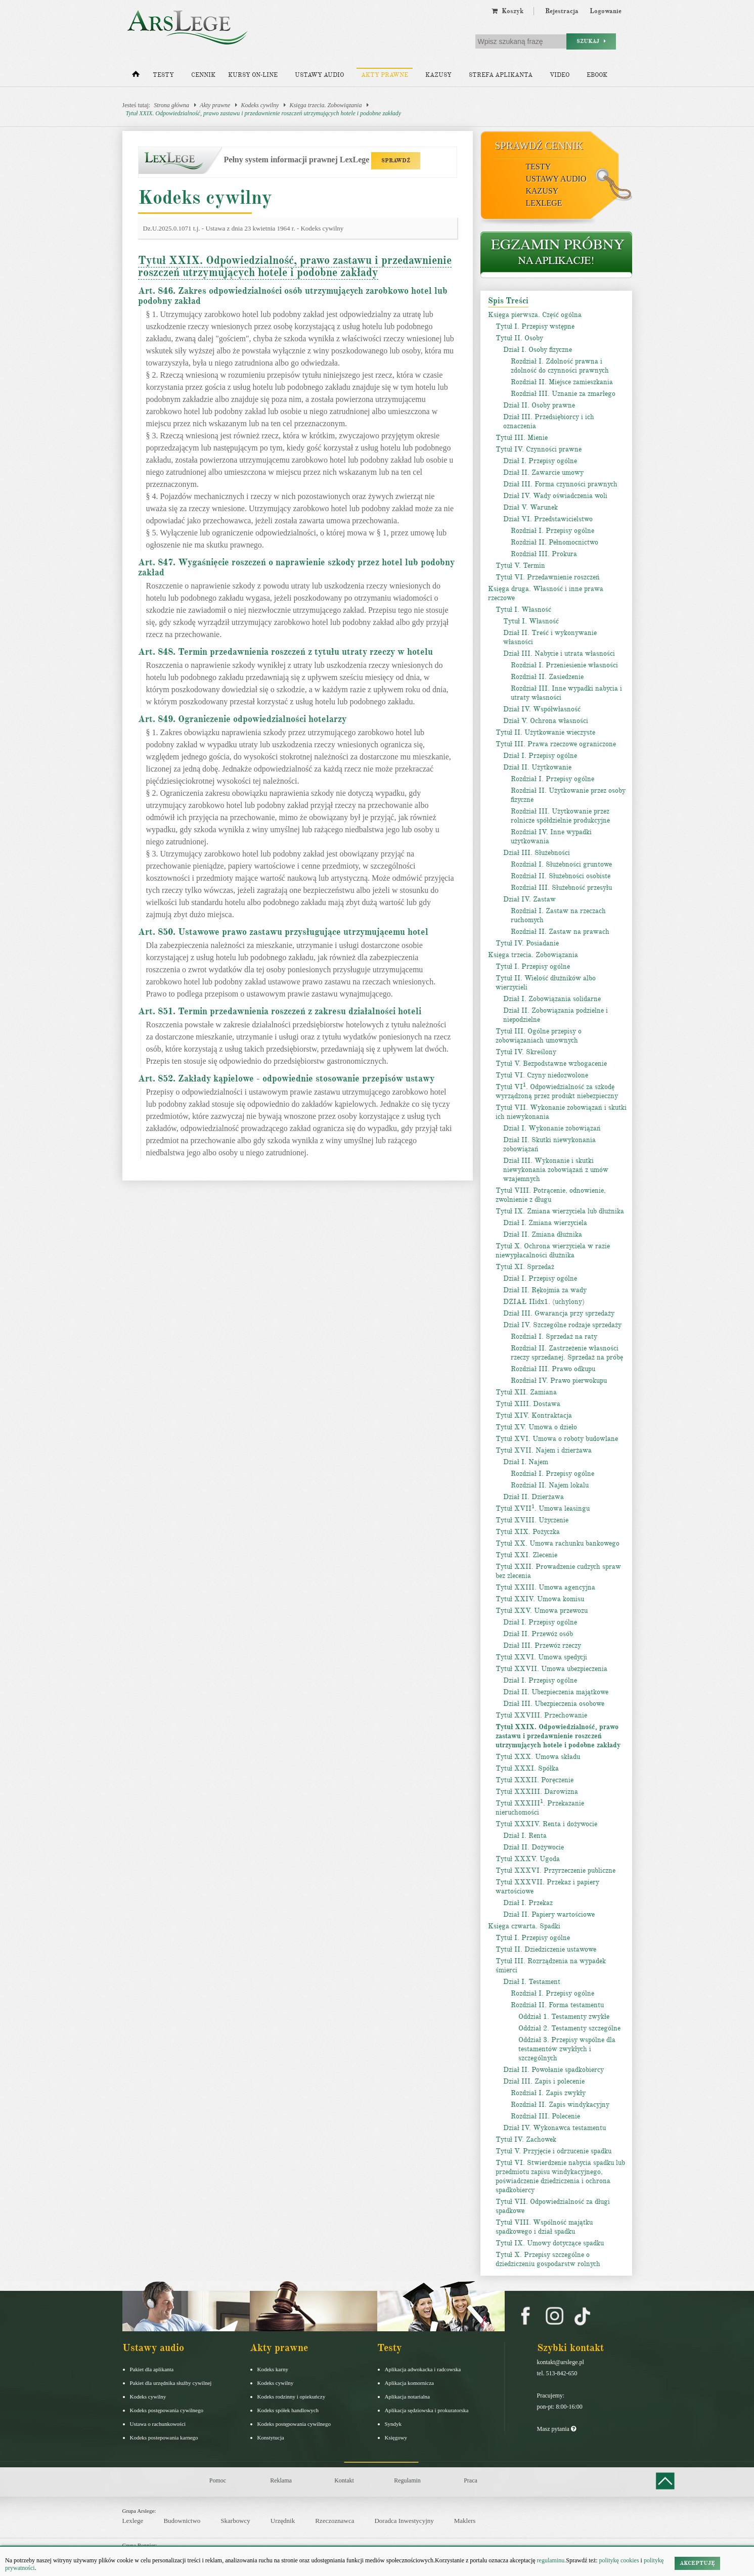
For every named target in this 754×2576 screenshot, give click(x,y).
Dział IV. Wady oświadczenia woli (555, 495)
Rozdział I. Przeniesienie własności (564, 665)
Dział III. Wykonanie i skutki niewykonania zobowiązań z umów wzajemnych (555, 1169)
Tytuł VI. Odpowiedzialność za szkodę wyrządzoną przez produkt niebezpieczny (557, 1091)
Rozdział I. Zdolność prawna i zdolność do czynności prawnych (560, 366)
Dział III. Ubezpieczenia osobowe (553, 1703)
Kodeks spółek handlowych (288, 2410)
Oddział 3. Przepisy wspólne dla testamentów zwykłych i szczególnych (566, 2049)
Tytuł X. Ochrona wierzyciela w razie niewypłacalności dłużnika (553, 1250)
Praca (470, 2480)
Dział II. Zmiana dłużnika (542, 1234)
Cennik (203, 75)
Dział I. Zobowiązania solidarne (552, 999)
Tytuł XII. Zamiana (526, 1392)
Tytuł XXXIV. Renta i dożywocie (546, 1824)
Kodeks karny (272, 2369)
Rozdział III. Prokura (544, 554)
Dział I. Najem (525, 1462)
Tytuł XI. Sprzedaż (525, 1266)
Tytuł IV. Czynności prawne (539, 449)
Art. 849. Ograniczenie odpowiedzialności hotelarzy (242, 719)
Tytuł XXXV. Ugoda (528, 1859)
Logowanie (606, 11)
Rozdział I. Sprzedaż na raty (554, 1336)
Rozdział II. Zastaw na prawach (560, 931)
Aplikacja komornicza (409, 2383)
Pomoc (217, 2480)
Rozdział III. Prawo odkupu (553, 1369)
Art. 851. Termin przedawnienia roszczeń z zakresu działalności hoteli (279, 1011)
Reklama (281, 2480)
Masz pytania (556, 2428)
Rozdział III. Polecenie (545, 2116)
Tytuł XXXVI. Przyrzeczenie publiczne (555, 1870)
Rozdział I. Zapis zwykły (548, 2093)
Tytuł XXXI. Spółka (527, 1768)
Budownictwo (181, 2520)
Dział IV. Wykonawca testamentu (554, 2127)
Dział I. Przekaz (528, 1903)
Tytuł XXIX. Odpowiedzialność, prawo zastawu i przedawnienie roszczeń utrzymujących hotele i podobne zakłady (264, 113)
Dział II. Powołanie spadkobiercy (553, 2069)
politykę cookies (619, 2560)
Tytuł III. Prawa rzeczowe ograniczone (556, 744)
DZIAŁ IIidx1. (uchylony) (544, 1301)
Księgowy (396, 2437)
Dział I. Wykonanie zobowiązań (552, 1128)
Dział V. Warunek (530, 507)
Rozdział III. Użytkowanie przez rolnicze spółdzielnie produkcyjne (560, 816)
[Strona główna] (135, 76)
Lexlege (133, 2520)
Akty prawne (384, 75)
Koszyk (507, 11)
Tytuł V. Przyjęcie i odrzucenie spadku (553, 2151)
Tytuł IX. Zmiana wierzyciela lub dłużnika (560, 1211)
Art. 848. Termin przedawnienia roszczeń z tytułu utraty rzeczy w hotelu (285, 651)
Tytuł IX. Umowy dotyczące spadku (550, 2243)
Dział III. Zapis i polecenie (544, 2081)
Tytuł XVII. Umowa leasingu (543, 1508)
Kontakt (344, 2480)
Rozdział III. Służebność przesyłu (561, 887)
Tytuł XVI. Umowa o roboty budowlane (557, 1438)
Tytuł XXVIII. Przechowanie (541, 1715)
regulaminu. (551, 2560)
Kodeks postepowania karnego (164, 2437)
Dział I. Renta (525, 1835)
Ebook (597, 75)
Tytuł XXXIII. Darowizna (537, 1791)
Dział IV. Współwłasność (542, 709)
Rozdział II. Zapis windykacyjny (560, 2104)
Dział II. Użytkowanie (537, 767)
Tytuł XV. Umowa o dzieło (536, 1427)
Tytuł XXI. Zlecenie (526, 1555)
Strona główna (171, 105)
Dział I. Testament (531, 1981)
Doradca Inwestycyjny (403, 2520)
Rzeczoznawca (334, 2520)
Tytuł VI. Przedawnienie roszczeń (548, 577)
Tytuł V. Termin (520, 565)
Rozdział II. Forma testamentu (557, 2005)
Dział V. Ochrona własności (545, 720)
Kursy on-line (253, 75)
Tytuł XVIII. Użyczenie (532, 1520)
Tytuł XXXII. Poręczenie (534, 1780)
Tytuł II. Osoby (519, 338)
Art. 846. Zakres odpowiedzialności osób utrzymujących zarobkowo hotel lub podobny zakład (293, 295)
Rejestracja (562, 11)
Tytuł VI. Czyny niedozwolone (542, 1075)
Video (559, 75)
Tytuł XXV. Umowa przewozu (542, 1610)
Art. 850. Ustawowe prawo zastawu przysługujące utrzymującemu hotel (283, 931)
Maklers (465, 2520)
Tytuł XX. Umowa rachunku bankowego (557, 1543)
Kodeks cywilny (260, 105)
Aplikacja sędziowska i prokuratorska (427, 2410)
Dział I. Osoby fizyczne (537, 349)
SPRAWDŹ (395, 160)
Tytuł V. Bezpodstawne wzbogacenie (551, 1063)
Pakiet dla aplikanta (152, 2369)
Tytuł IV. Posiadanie (527, 943)
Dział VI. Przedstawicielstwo (548, 519)
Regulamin (407, 2480)
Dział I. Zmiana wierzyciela (545, 1222)
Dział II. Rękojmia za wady (545, 1290)
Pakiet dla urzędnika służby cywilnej (171, 2383)
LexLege (544, 203)
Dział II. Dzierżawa (533, 1497)
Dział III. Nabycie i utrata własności (559, 653)
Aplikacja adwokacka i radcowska (423, 2369)
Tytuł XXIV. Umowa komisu (540, 1599)
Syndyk (393, 2424)
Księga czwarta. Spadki (524, 1926)
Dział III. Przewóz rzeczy (542, 1645)
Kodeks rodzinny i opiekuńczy (291, 2396)
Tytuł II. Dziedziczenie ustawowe (546, 1949)
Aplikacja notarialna (407, 2396)
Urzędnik (283, 2520)
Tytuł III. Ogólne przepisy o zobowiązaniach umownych (539, 1036)
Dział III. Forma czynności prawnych (560, 484)
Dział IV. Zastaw (529, 899)
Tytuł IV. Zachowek (526, 2139)
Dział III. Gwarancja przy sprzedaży (558, 1313)
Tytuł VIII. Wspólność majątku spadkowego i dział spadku (544, 2227)
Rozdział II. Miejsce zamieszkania (562, 382)
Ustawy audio (319, 75)
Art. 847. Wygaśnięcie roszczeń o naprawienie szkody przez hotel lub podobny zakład (296, 567)
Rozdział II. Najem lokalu (550, 1485)
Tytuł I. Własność (523, 609)
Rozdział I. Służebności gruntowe (561, 864)
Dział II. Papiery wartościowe (549, 1914)
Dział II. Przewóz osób (538, 1634)
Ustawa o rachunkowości (158, 2424)
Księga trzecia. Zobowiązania (325, 105)
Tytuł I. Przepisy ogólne (533, 966)
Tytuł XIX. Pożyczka (528, 1531)
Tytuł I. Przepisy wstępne (535, 326)
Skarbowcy (235, 2520)
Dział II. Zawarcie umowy (543, 472)
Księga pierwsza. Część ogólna (535, 314)
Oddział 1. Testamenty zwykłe (563, 2016)
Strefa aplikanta (501, 75)
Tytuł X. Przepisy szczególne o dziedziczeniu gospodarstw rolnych (548, 2259)
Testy (163, 75)
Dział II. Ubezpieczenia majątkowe (555, 1692)
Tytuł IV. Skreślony (526, 1052)
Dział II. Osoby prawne (539, 405)
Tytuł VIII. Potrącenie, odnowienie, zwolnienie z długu (551, 1195)
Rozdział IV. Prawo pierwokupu (559, 1380)
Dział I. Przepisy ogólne (540, 461)
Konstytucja (270, 2437)
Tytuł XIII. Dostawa (528, 1403)
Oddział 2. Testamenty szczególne (569, 2028)
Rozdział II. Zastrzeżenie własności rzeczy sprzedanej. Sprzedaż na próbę (567, 1353)
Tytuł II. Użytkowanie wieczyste (545, 732)
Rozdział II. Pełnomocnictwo (554, 542)
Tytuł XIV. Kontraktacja (534, 1415)
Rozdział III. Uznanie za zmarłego (563, 393)
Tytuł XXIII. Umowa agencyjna (545, 1587)
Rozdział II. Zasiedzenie (547, 676)
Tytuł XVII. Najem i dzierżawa (544, 1450)
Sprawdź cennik (539, 145)
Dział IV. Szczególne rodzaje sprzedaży (562, 1325)
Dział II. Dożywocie (533, 1847)
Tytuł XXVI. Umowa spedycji (541, 1657)
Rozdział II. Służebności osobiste (560, 876)
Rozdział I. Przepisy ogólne (552, 530)
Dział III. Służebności (536, 852)
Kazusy (438, 75)
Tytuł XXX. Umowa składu (538, 1756)
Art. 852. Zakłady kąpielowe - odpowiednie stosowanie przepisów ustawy (286, 1078)
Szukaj (591, 41)
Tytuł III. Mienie (522, 437)
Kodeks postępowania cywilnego (166, 2410)
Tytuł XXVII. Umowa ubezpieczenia (551, 1668)
